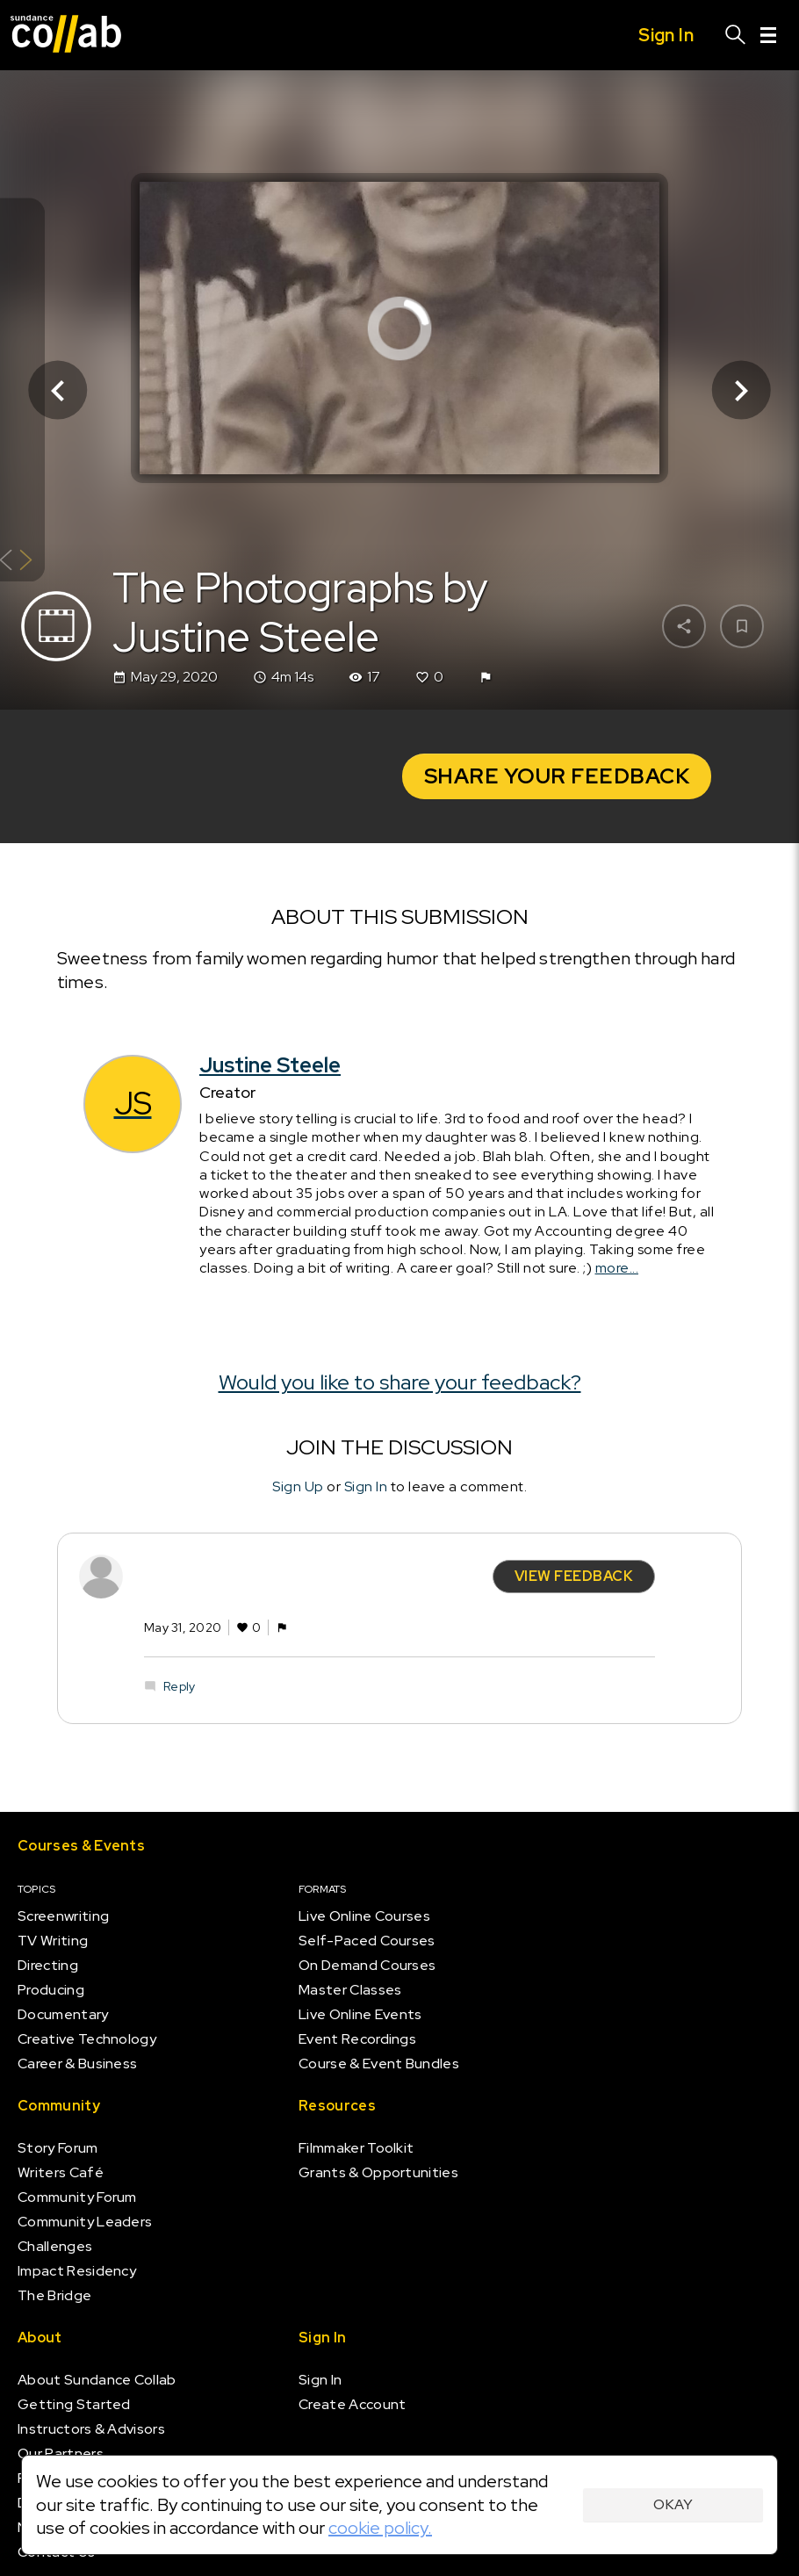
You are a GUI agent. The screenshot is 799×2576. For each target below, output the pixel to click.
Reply (179, 1686)
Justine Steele (270, 1065)
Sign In (366, 1486)
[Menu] (768, 35)
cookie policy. (380, 2527)
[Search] (735, 35)
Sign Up (298, 1486)
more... (617, 1268)
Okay (673, 2504)
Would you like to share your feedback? (400, 1382)
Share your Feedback (557, 776)
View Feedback (574, 1575)
